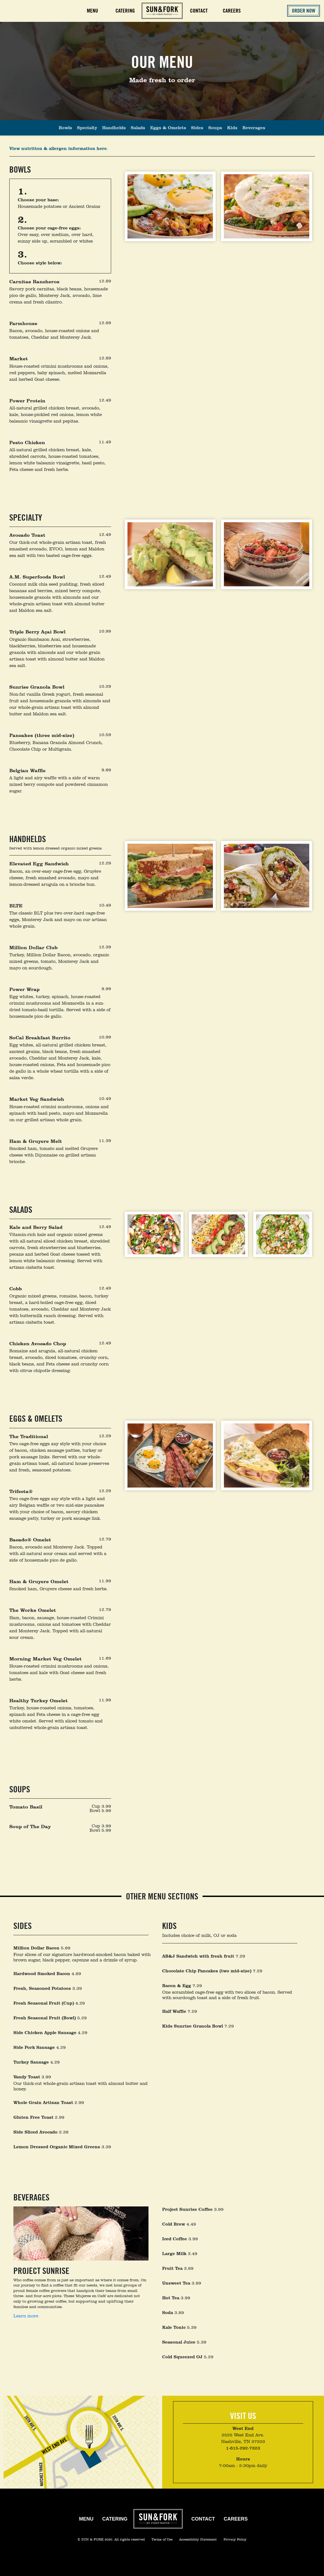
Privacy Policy (235, 2539)
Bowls (65, 128)
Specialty (87, 128)
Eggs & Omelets (168, 128)
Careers (232, 10)
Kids (232, 128)
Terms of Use (162, 2539)
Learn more (25, 2316)
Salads (138, 128)
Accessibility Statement (198, 2539)
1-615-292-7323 (243, 2448)
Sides (197, 128)
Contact (199, 10)
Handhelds (114, 128)
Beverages (253, 128)
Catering (114, 2519)
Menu (92, 10)
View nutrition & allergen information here (58, 148)
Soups (215, 128)
